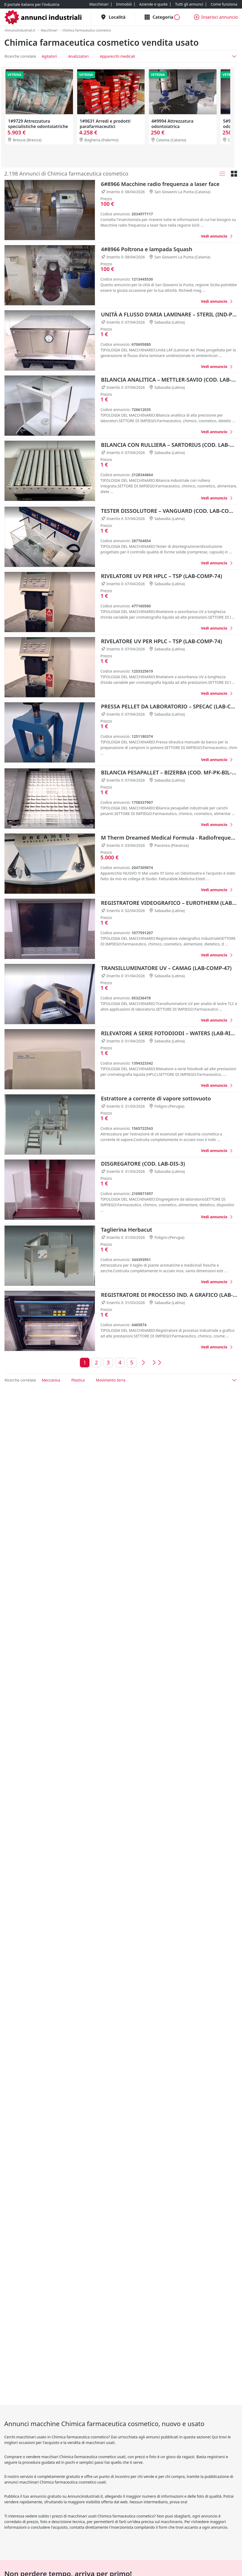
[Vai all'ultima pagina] (156, 1362)
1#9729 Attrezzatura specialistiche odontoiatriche (38, 123)
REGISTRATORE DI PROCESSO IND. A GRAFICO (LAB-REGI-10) (169, 1294)
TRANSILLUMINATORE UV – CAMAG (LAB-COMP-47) (166, 968)
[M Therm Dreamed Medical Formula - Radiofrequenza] (217, 889)
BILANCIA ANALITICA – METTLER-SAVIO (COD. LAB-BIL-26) (169, 379)
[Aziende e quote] (153, 4)
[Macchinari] (99, 4)
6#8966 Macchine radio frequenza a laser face (160, 184)
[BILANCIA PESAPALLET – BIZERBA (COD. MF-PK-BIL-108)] (217, 824)
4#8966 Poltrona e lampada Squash (146, 249)
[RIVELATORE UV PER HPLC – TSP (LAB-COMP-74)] (217, 628)
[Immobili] (123, 4)
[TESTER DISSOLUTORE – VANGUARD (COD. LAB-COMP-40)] (217, 563)
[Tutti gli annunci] (189, 4)
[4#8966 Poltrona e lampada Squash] (217, 301)
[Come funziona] (224, 4)
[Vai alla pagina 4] (119, 1362)
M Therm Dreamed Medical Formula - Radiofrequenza (169, 837)
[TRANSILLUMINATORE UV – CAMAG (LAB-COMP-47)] (217, 1020)
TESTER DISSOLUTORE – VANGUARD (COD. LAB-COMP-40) (169, 510)
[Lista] (222, 173)
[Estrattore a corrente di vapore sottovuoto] (217, 1150)
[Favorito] (190, 236)
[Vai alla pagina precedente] (143, 1362)
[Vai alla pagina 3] (108, 1362)
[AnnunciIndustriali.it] (20, 30)
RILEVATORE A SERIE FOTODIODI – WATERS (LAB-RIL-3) (169, 1033)
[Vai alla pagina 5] (131, 1362)
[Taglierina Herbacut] (217, 1281)
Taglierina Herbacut (126, 1229)
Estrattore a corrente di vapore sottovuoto (156, 1098)
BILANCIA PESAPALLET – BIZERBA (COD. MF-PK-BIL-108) (169, 772)
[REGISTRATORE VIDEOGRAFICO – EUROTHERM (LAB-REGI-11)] (217, 955)
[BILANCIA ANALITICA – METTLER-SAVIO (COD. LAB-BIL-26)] (217, 431)
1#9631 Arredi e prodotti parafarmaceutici (105, 123)
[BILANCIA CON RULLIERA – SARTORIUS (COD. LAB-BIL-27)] (217, 498)
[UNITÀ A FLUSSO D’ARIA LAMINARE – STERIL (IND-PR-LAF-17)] (217, 366)
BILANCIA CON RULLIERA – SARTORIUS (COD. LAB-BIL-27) (169, 444)
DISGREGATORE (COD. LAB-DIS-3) (143, 1163)
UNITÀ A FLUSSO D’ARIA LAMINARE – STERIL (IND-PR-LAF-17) (169, 314)
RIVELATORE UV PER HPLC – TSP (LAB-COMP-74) (161, 576)
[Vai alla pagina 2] (96, 1362)
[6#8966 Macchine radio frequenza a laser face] (217, 236)
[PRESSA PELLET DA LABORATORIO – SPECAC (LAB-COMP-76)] (217, 759)
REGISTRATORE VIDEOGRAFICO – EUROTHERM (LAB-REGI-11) (169, 902)
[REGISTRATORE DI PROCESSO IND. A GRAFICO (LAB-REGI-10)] (217, 1347)
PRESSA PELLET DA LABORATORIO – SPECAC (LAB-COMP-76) (169, 706)
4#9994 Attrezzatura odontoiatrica (172, 123)
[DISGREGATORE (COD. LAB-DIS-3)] (217, 1216)
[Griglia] (234, 173)
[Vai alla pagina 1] (84, 1362)
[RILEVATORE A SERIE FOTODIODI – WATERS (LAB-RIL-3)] (217, 1085)
